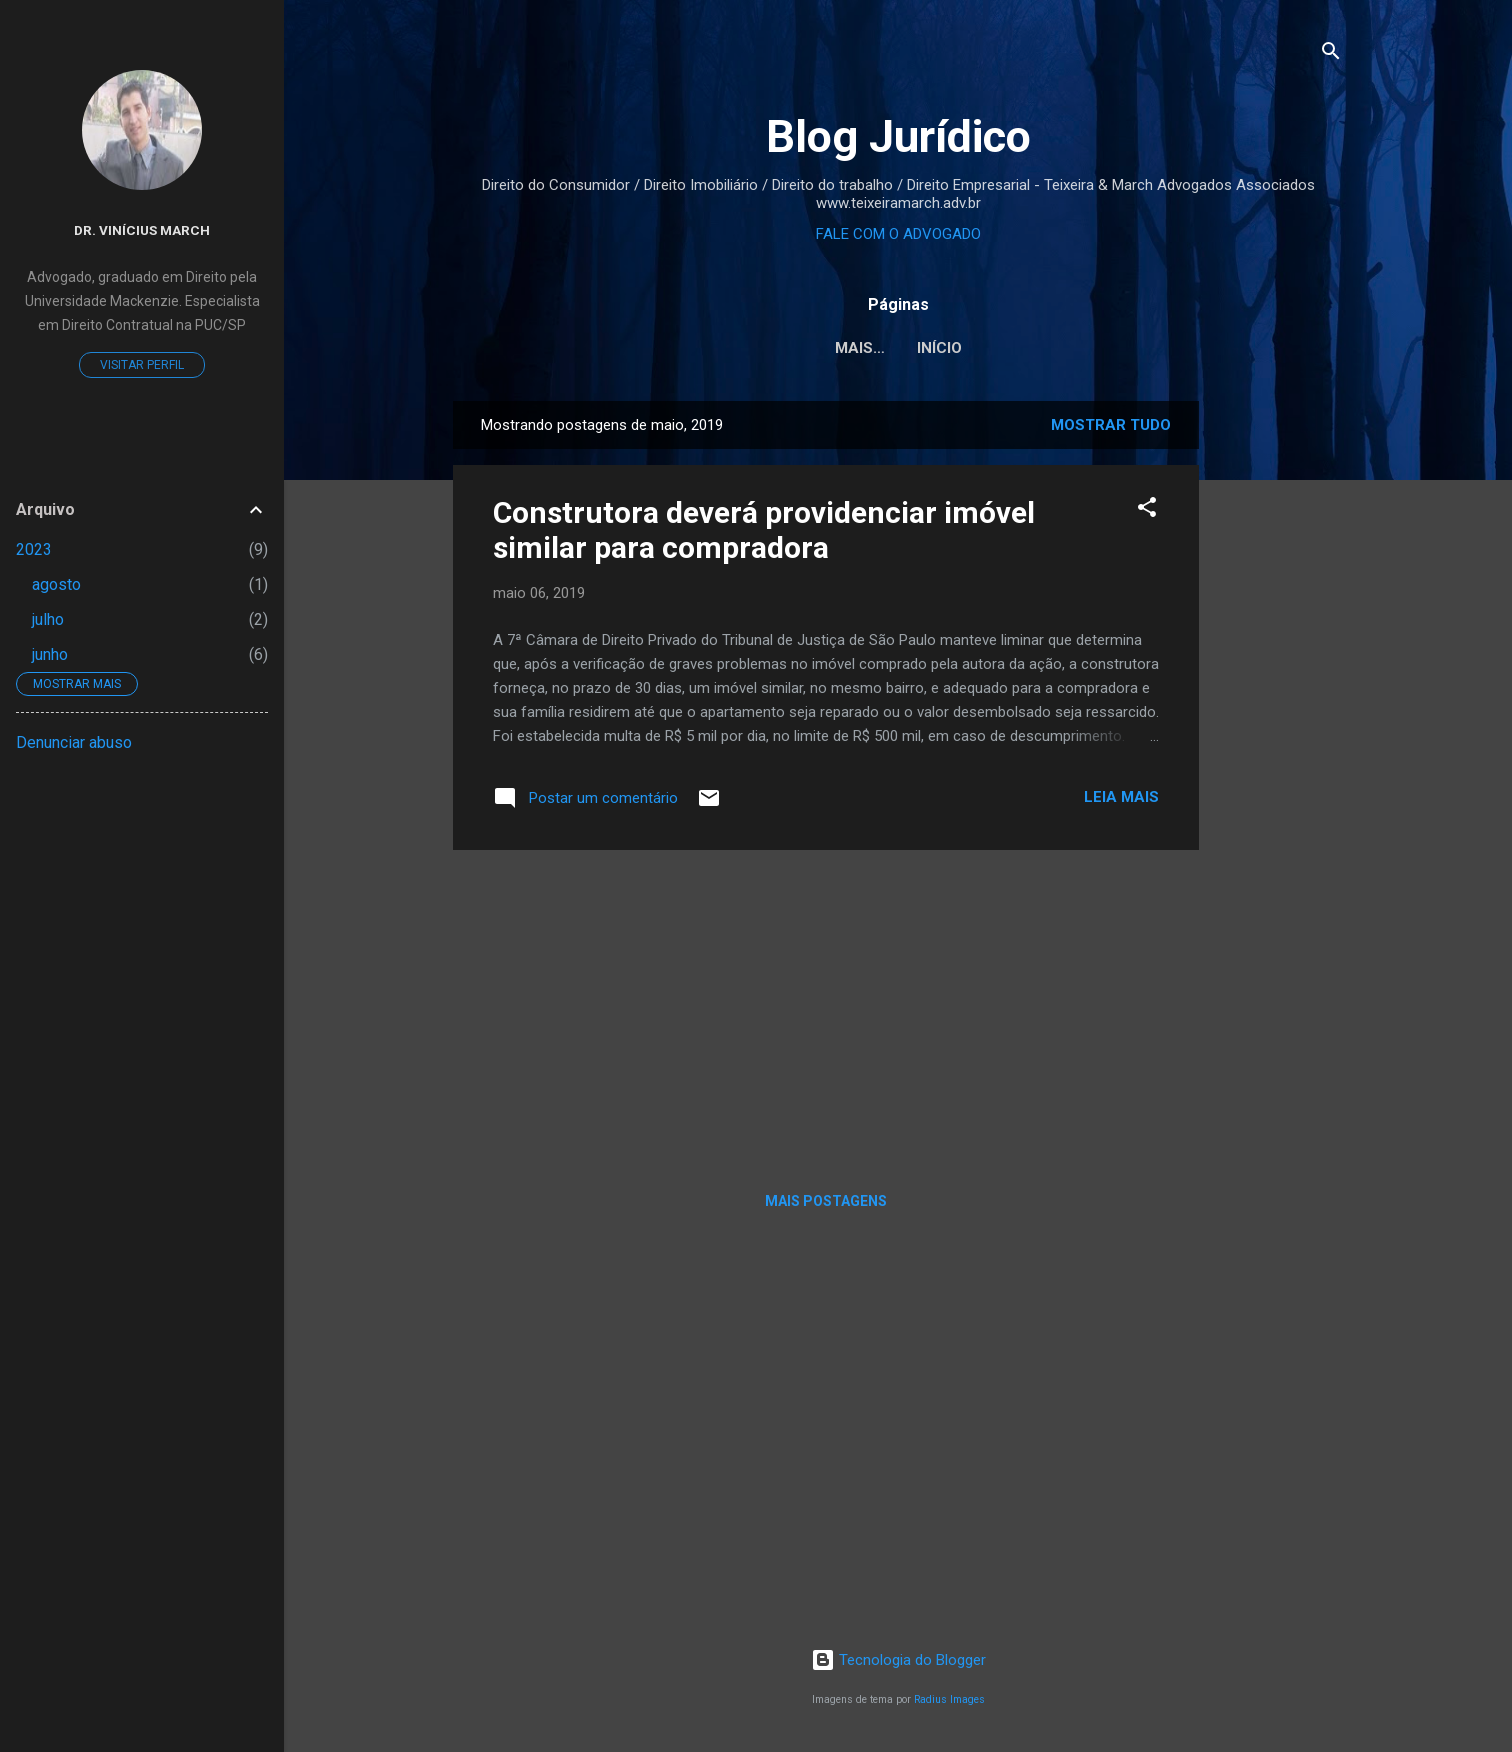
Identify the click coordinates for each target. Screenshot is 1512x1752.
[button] (1147, 510)
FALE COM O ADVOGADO (898, 234)
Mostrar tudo (1111, 425)
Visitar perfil (142, 365)
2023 (34, 549)
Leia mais (1121, 797)
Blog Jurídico (898, 136)
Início (898, 348)
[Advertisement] (1279, 701)
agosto (56, 584)
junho (50, 654)
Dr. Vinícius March (142, 230)
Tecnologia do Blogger (898, 1660)
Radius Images (949, 1699)
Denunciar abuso (74, 742)
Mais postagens (826, 1201)
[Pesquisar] (1331, 54)
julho (48, 619)
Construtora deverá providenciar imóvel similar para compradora (764, 530)
